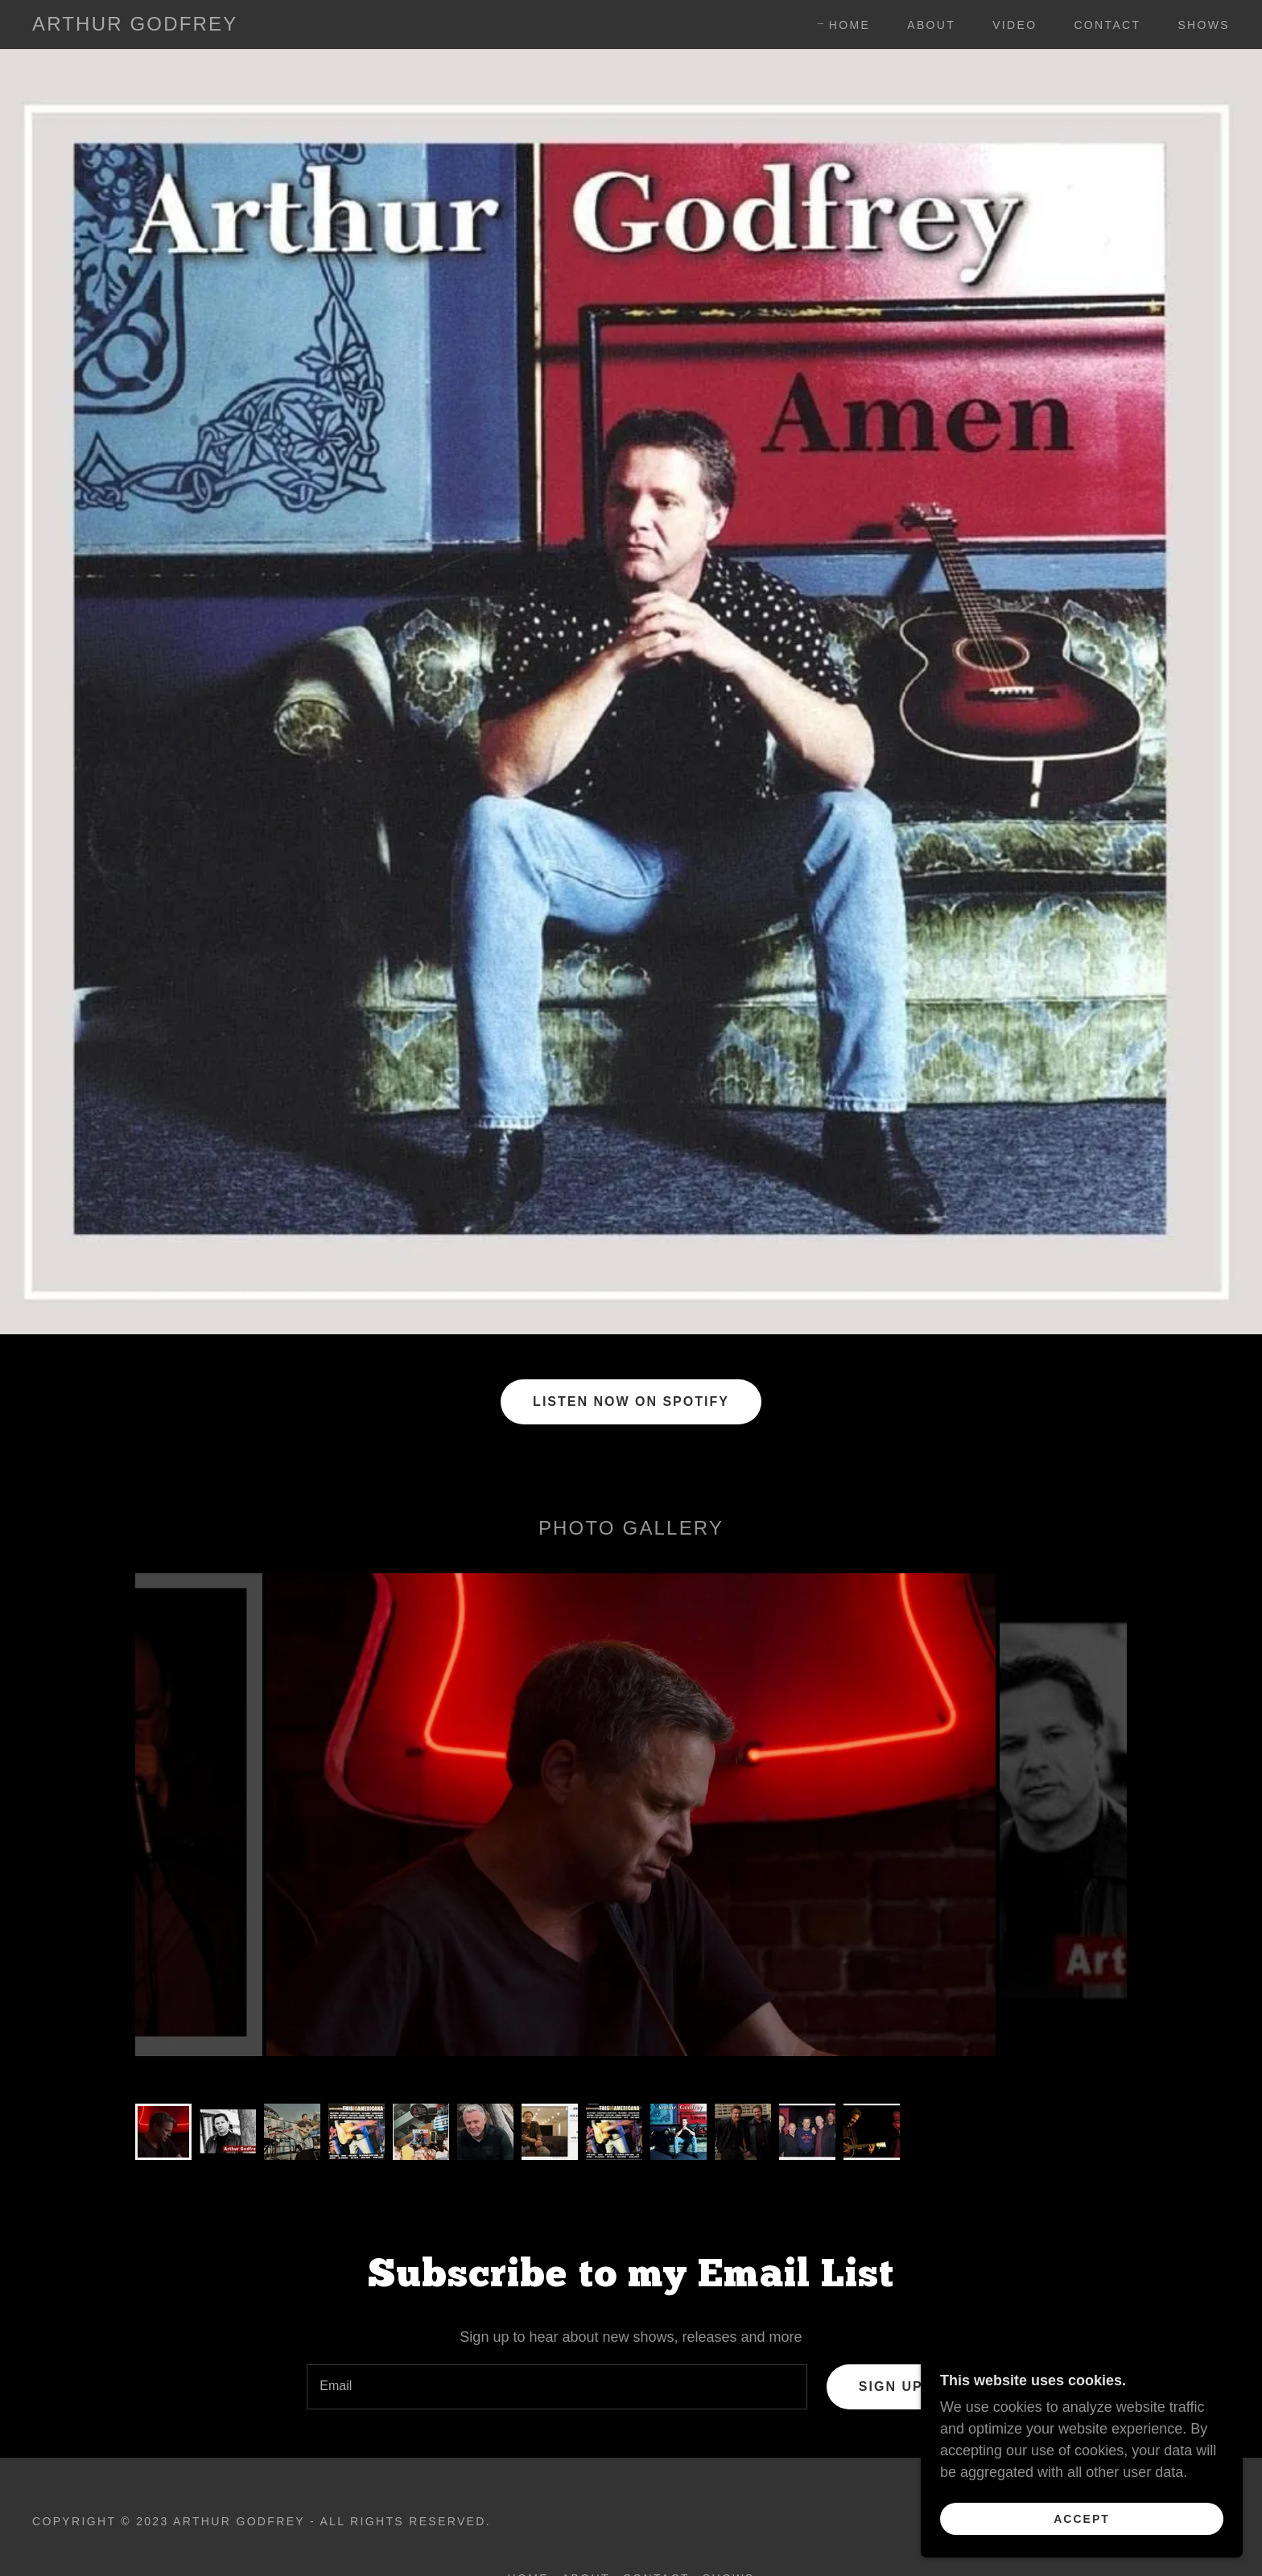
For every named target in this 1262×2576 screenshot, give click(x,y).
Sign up (891, 2386)
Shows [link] (1203, 25)
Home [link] (849, 25)
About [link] (931, 25)
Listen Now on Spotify (631, 1401)
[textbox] (557, 2386)
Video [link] (1014, 25)
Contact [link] (1107, 25)
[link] (134, 26)
